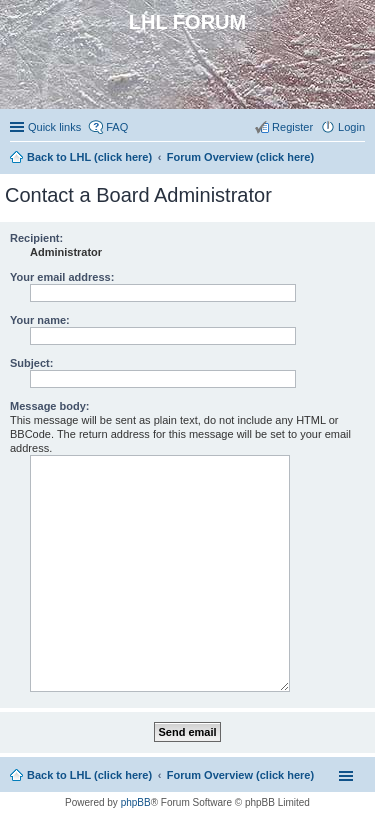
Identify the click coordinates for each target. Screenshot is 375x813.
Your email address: (62, 277)
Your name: (40, 320)
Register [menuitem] (292, 127)
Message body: (49, 406)
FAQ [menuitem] (117, 127)
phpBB (136, 802)
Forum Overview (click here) (240, 775)
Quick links (54, 127)
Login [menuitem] (351, 127)
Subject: (31, 363)
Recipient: (36, 238)
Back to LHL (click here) (89, 775)
